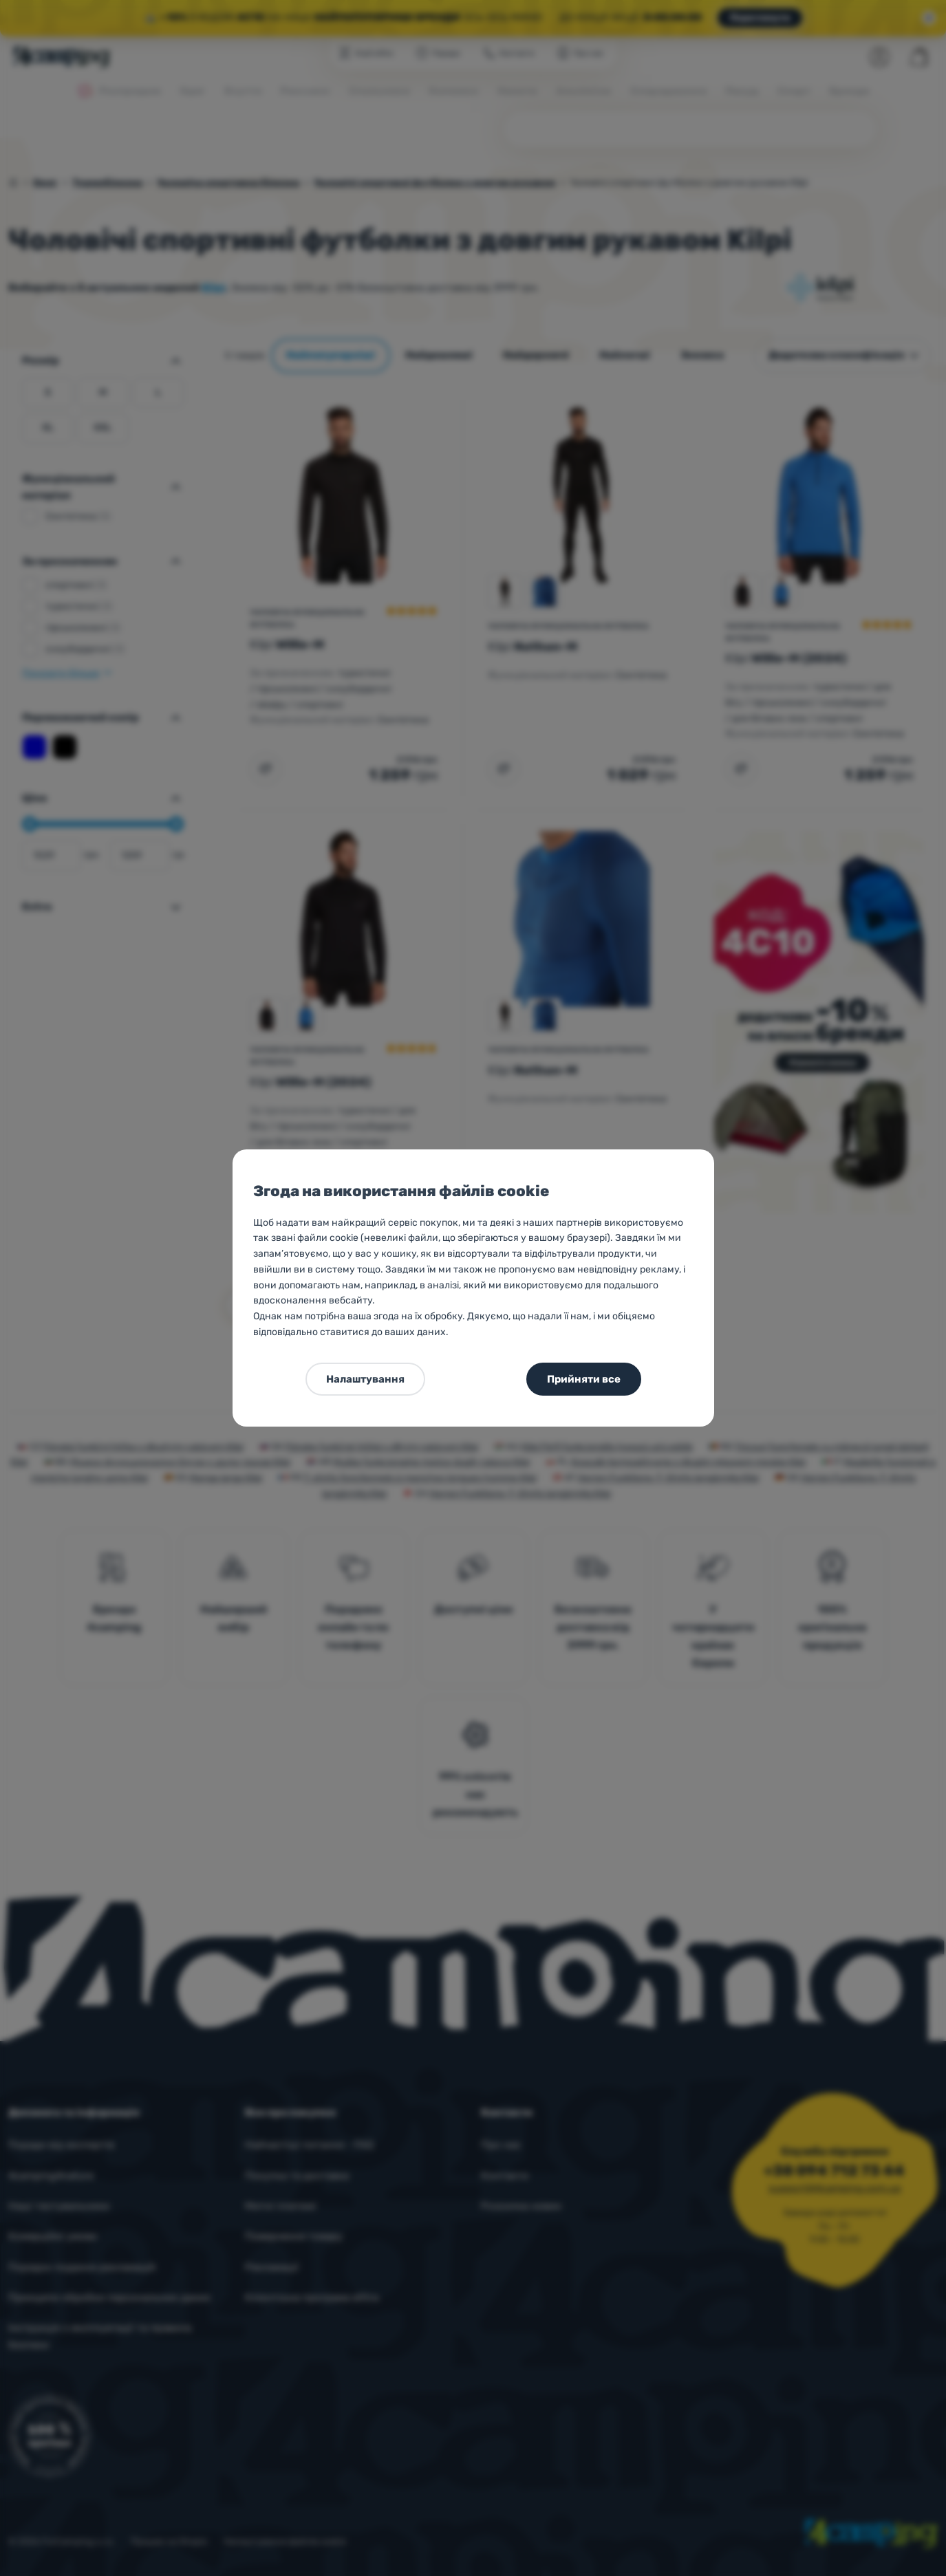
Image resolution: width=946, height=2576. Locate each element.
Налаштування (365, 1379)
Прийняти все (584, 1379)
